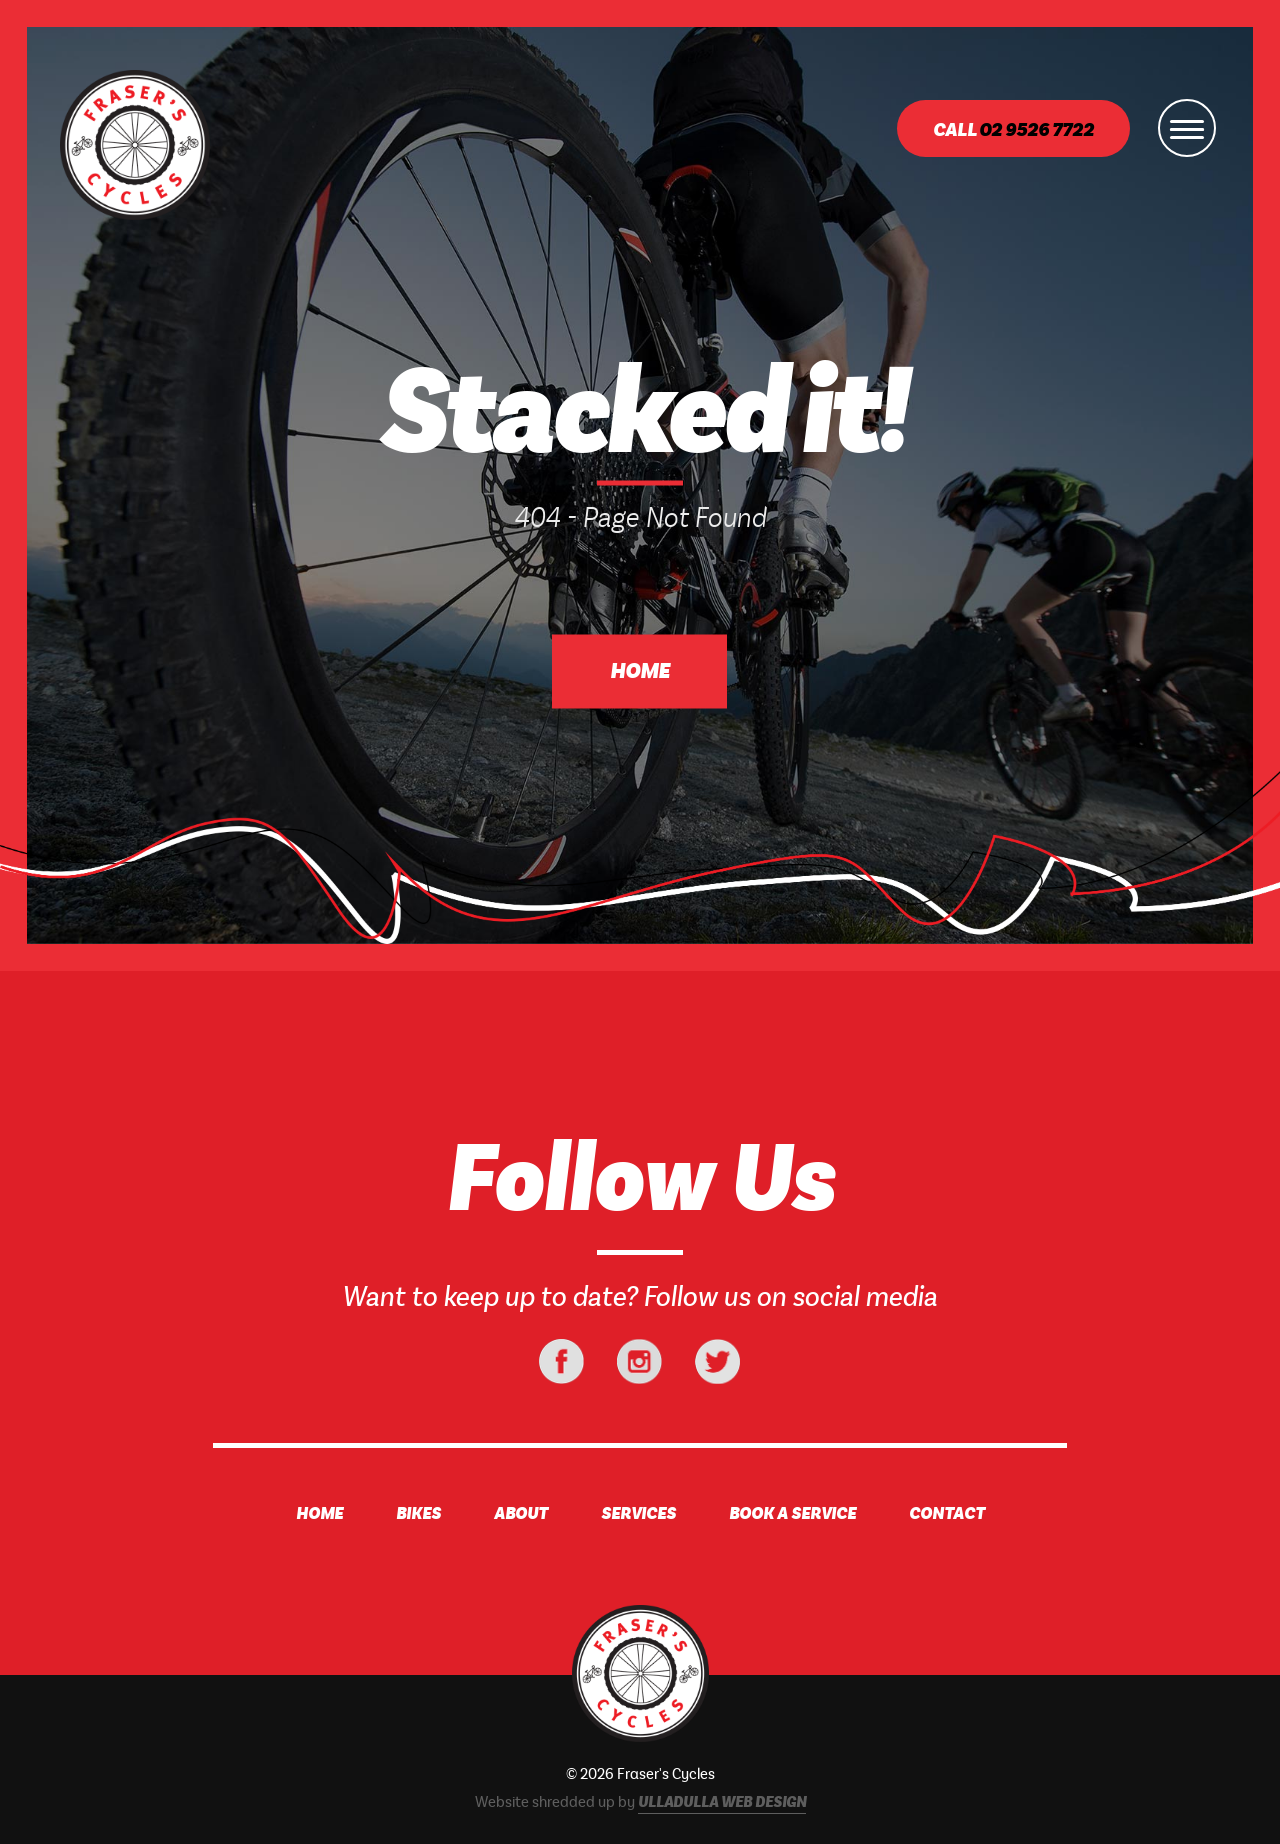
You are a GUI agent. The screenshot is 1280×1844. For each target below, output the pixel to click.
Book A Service (792, 1514)
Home (640, 672)
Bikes (418, 1514)
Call (1013, 130)
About (521, 1514)
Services (638, 1514)
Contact (947, 1514)
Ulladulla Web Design (722, 1803)
